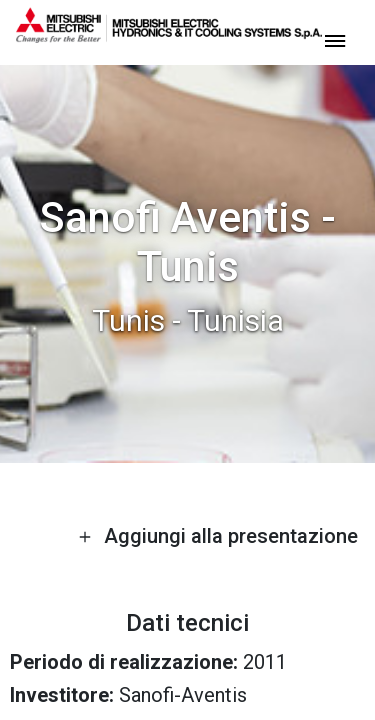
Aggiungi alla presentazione (218, 536)
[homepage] (169, 35)
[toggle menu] (335, 39)
